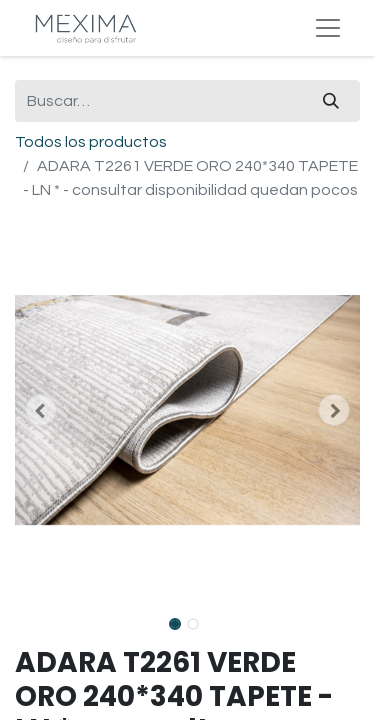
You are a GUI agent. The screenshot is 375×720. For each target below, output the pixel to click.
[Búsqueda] (331, 101)
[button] (41, 410)
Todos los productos (91, 142)
